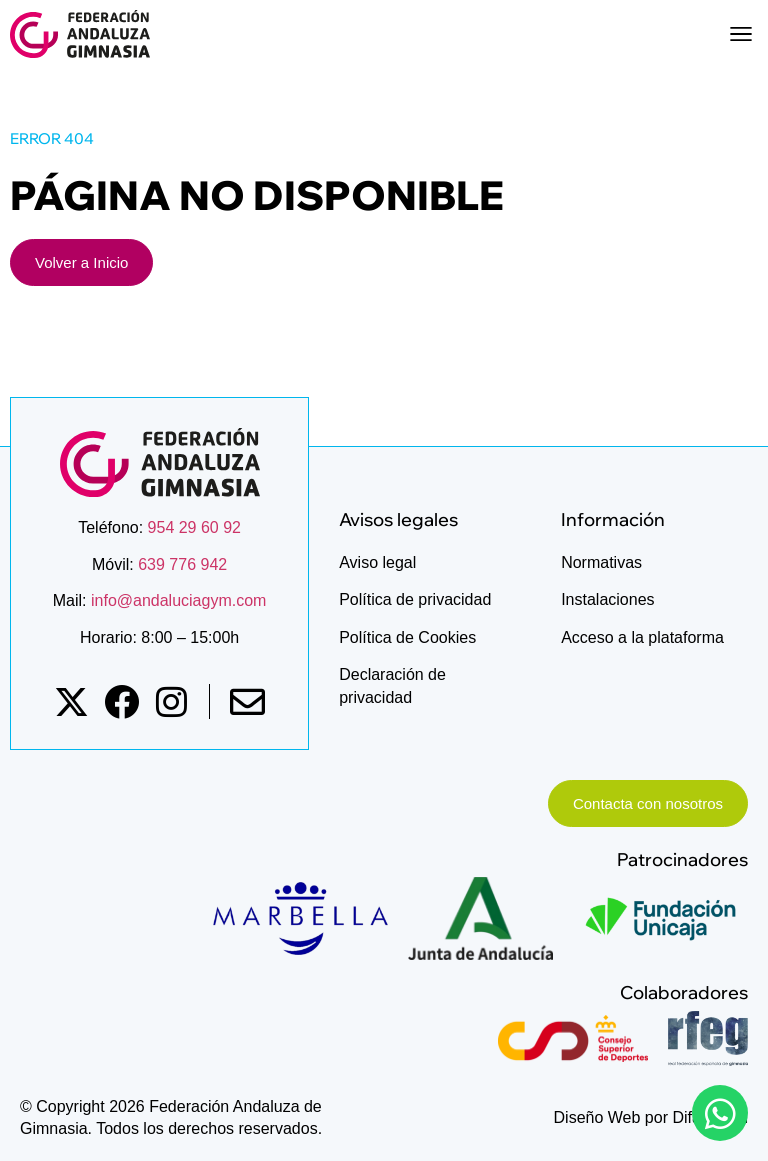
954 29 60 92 (194, 527)
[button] (740, 34)
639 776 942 (182, 564)
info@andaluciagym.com (177, 600)
